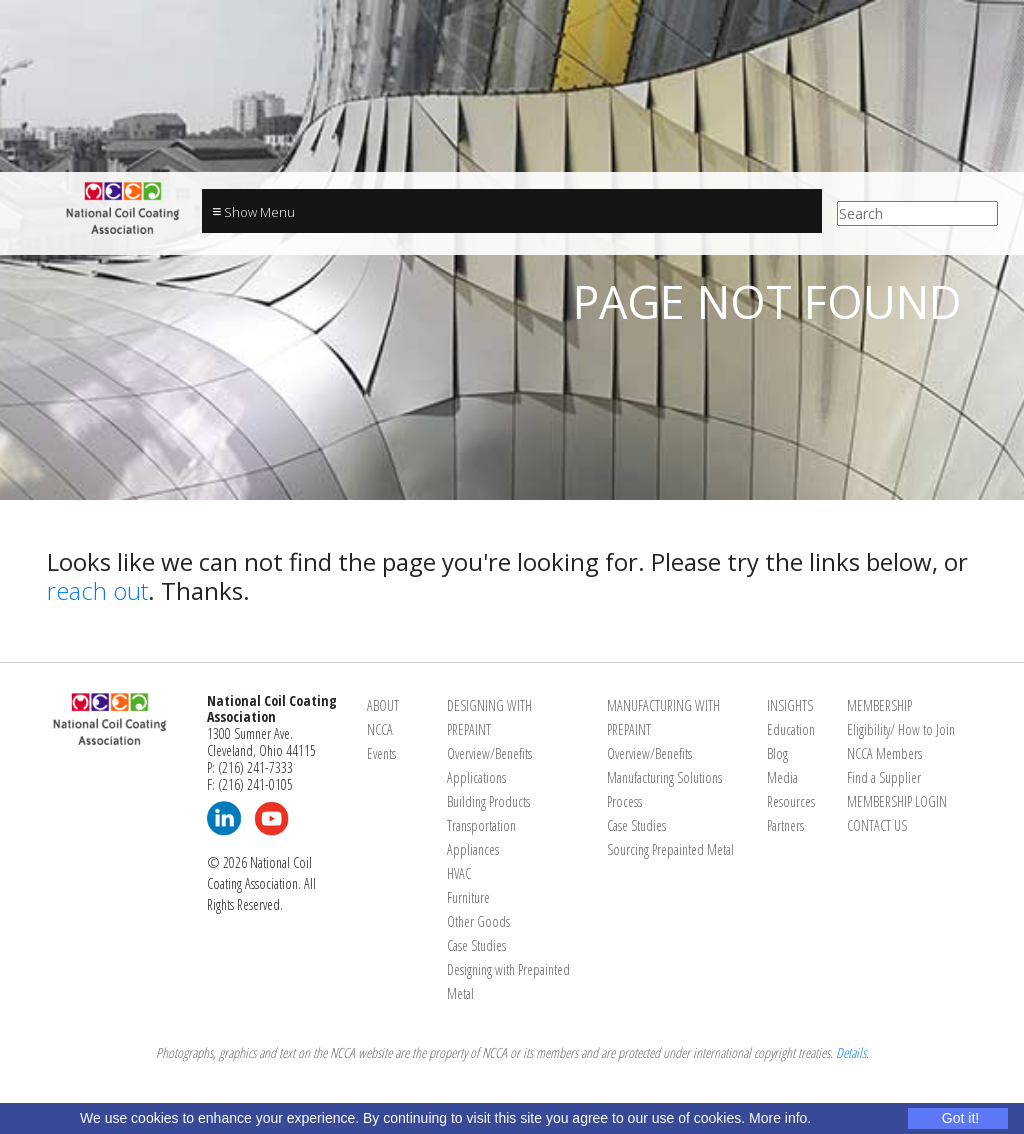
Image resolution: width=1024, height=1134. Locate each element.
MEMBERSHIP (879, 705)
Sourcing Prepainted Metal (670, 849)
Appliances (473, 849)
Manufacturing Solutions (664, 777)
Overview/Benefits (489, 753)
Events (381, 753)
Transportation (481, 825)
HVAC (459, 873)
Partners (785, 825)
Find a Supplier (884, 777)
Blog (777, 753)
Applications (476, 777)
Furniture (468, 897)
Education (791, 729)
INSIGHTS (790, 705)
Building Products (488, 801)
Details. (852, 1052)
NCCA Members (884, 753)
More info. (780, 1118)
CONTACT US (877, 825)
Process (624, 801)
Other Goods (478, 921)
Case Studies (476, 945)
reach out (97, 590)
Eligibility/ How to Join (901, 729)
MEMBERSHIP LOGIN (897, 801)
